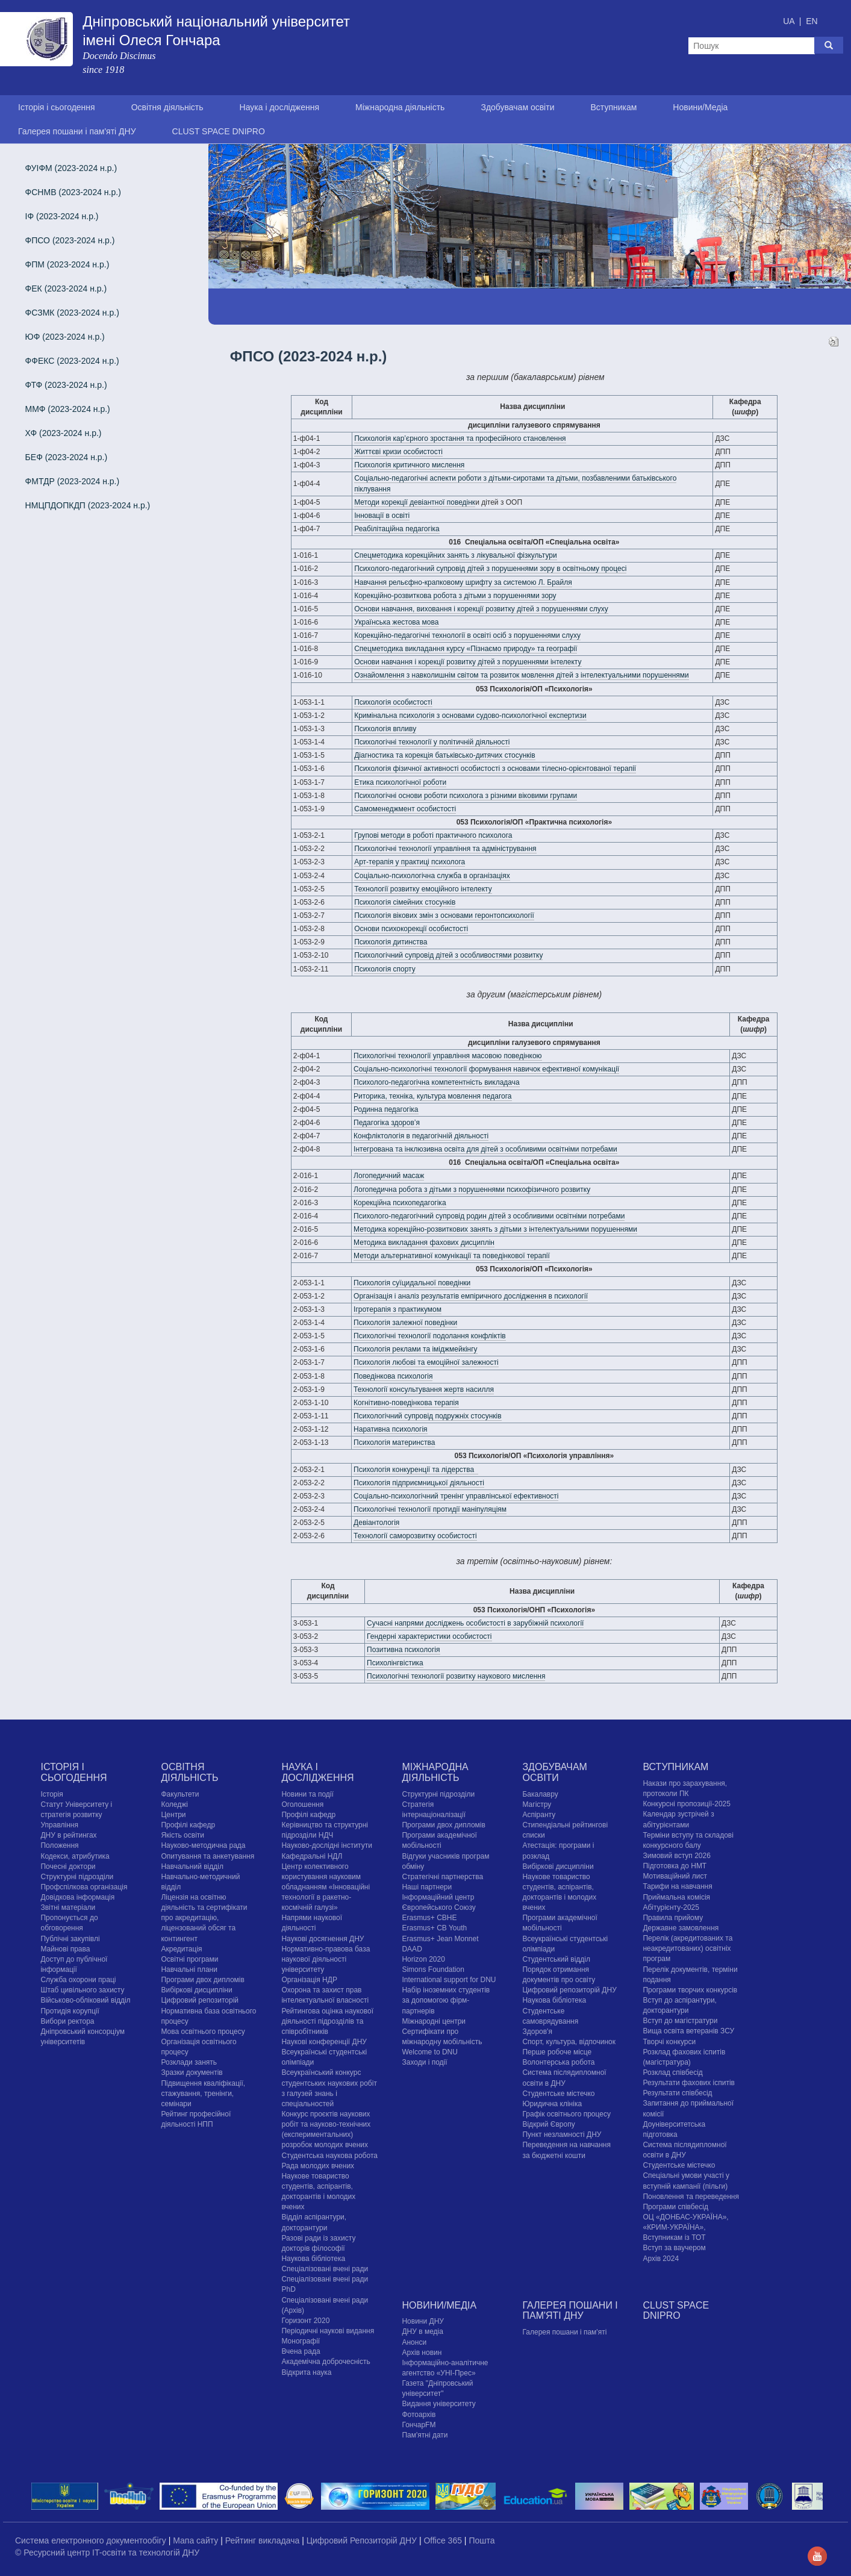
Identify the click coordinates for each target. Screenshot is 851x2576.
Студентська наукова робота (329, 2155)
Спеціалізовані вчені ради (324, 2269)
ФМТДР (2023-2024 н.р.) (72, 481)
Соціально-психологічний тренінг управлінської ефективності (456, 1496)
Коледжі (174, 1804)
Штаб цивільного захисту (82, 1990)
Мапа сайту (196, 2540)
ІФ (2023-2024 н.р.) (62, 216)
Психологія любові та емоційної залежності (426, 1362)
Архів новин (421, 2352)
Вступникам (613, 107)
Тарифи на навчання (677, 1886)
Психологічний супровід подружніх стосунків (428, 1416)
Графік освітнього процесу (566, 2114)
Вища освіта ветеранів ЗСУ (688, 2031)
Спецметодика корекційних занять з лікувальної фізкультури (455, 555)
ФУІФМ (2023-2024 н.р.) (71, 168)
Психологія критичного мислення (409, 465)
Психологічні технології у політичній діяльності (432, 742)
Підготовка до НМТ (674, 1866)
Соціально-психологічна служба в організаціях (432, 876)
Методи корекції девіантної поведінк (414, 502)
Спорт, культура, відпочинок (569, 2042)
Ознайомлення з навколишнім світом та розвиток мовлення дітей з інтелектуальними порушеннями (521, 675)
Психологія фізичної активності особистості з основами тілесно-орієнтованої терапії (495, 768)
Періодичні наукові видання (327, 2331)
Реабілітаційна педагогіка (397, 529)
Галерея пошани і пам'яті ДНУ (77, 131)
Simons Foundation (433, 1969)
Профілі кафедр (188, 1825)
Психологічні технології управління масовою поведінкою (448, 1056)
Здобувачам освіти (517, 107)
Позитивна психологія (403, 1649)
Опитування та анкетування (207, 1856)
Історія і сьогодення (56, 107)
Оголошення (302, 1804)
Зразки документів (191, 2072)
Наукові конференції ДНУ (323, 2042)
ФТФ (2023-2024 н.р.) (66, 385)
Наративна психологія (390, 1429)
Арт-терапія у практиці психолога (409, 862)
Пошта (481, 2540)
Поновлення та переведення (690, 2196)
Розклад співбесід (672, 2072)
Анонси (414, 2342)
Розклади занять (189, 2062)
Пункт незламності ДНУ (561, 2134)
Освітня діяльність (167, 107)
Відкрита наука (306, 2372)
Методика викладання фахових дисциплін (424, 1242)
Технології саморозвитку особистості (415, 1536)
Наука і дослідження (279, 107)
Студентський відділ (556, 1959)
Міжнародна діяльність (399, 107)
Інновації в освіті (382, 515)
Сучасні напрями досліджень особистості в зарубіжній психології (475, 1623)
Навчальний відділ (192, 1866)
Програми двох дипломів (202, 1980)
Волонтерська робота (558, 2062)
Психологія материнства (394, 1442)
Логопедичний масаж (389, 1175)
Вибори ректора (67, 2021)
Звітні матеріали (67, 1907)
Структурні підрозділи (76, 1877)
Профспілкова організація (83, 1887)
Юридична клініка (552, 2104)
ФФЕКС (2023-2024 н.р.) (72, 361)
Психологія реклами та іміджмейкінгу (416, 1349)
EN (811, 21)
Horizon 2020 (423, 1959)
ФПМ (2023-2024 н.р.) (67, 264)
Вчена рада (300, 2351)
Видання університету (438, 2404)
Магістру (536, 1804)
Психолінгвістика (395, 1663)
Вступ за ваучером (674, 2248)
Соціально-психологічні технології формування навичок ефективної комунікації (486, 1069)
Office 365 (443, 2540)
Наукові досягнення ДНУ (322, 1939)
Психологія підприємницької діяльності (419, 1483)
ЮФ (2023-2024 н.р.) (65, 336)
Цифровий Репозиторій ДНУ (363, 2540)
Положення (59, 1845)
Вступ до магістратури (680, 2020)
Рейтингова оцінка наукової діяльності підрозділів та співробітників (327, 2021)
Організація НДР (309, 1980)
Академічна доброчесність (325, 2361)
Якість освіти (182, 1835)
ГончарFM (418, 2425)
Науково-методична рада (203, 1845)
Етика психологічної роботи (400, 782)
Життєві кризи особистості (398, 452)
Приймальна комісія (676, 1897)
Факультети (180, 1794)
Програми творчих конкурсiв (690, 1990)
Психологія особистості (393, 702)
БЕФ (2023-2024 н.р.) (66, 457)
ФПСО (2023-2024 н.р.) (70, 240)
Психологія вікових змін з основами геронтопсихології (444, 915)
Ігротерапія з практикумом (397, 1309)
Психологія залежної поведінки (405, 1322)
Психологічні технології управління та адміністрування (445, 848)
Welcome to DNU (429, 2052)
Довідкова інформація (77, 1897)
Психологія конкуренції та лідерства (416, 1469)
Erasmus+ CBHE (429, 1917)
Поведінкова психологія (393, 1376)
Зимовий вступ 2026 (676, 1855)
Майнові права (65, 1949)
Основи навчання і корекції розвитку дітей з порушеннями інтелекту (467, 662)
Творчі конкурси (669, 2042)
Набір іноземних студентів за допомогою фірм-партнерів (446, 2000)
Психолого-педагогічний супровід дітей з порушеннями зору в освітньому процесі (490, 568)
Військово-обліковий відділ (85, 2000)
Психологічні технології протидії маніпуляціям (430, 1509)
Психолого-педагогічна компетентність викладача (437, 1082)
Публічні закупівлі (69, 1939)
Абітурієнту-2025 (671, 1907)
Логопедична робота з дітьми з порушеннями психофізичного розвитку (472, 1189)
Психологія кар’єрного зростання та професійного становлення (460, 438)
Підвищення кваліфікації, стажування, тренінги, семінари (203, 2093)
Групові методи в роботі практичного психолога (433, 835)
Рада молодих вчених (317, 2166)
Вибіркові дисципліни (196, 1990)
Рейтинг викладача (263, 2540)
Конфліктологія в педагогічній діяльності (421, 1136)
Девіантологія (376, 1522)
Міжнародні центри (434, 2021)
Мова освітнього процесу (203, 2031)
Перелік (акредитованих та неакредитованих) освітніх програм (687, 1948)
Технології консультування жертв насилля (424, 1389)
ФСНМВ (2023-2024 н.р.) (73, 192)
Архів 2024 (661, 2258)
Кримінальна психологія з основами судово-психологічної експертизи (470, 715)
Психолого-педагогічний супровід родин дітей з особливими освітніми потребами (489, 1216)
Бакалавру (540, 1794)
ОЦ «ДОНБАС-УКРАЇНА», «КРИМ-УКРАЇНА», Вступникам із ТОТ (685, 2227)
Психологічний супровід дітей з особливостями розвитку (448, 955)
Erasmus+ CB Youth (434, 1928)
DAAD (412, 1949)
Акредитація (181, 1949)
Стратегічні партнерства (442, 1877)
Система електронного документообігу (92, 2540)
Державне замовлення (681, 1928)
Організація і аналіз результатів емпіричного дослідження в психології (471, 1296)
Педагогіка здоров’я (387, 1122)
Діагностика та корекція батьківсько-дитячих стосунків (444, 755)
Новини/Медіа (700, 107)
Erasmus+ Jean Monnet (440, 1939)
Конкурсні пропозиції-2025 (687, 1804)
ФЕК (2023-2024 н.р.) (66, 288)
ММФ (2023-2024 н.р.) (67, 409)
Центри (173, 1814)
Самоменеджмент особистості (405, 809)
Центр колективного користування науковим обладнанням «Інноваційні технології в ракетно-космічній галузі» (325, 1887)
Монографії (300, 2341)
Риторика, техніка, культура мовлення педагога (432, 1096)
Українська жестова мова (396, 622)
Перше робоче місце (556, 2052)
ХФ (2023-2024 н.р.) (63, 433)
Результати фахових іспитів (689, 2083)
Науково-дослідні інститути (326, 1845)
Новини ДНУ (423, 2321)
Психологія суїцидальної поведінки (412, 1283)
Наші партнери (427, 1887)
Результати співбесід (677, 2093)
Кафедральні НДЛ (311, 1856)
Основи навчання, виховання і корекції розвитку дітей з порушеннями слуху (481, 609)
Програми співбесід (675, 2207)
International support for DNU (449, 1980)
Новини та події (307, 1794)
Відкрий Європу (548, 2124)
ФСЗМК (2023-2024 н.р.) (72, 312)
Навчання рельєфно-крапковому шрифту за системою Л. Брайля (463, 582)
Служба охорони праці (78, 1980)
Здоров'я (537, 2031)
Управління (59, 1825)
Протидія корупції (69, 2011)
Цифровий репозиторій (199, 2000)
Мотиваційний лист (674, 1876)
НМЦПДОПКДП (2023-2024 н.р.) (88, 505)
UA (790, 21)
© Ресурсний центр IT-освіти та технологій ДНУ (107, 2552)
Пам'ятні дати (424, 2435)
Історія (51, 1794)
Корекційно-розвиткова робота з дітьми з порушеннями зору (455, 595)
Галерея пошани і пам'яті (564, 2332)
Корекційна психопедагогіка (400, 1203)
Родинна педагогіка (386, 1109)
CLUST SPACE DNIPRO (218, 131)
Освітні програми (189, 1959)
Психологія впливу (385, 729)
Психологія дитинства (390, 942)
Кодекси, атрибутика (74, 1856)
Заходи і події (424, 2062)
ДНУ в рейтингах (68, 1835)
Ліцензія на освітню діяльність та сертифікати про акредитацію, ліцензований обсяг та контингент (204, 1918)
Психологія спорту (385, 969)
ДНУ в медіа (422, 2331)
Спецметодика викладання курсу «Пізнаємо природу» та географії (465, 648)
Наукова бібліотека (313, 2258)
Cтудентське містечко (558, 2093)
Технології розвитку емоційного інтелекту (423, 889)
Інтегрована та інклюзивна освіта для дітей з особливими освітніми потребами (485, 1149)
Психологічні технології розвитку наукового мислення (456, 1676)
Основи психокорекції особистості (411, 929)
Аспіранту (538, 1814)
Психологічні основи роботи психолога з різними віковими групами (465, 795)
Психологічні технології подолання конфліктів (430, 1336)
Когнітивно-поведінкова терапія (406, 1403)
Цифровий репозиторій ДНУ (569, 1990)
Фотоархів (418, 2414)
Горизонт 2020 (305, 2320)
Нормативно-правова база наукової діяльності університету (325, 1959)
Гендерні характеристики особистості (429, 1636)
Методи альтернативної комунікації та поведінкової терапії (452, 1256)
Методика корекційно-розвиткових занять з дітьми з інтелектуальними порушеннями (495, 1229)
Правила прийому (673, 1917)
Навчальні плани (189, 1969)
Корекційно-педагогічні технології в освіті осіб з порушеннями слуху (467, 635)
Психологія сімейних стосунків (404, 902)
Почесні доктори (67, 1866)
